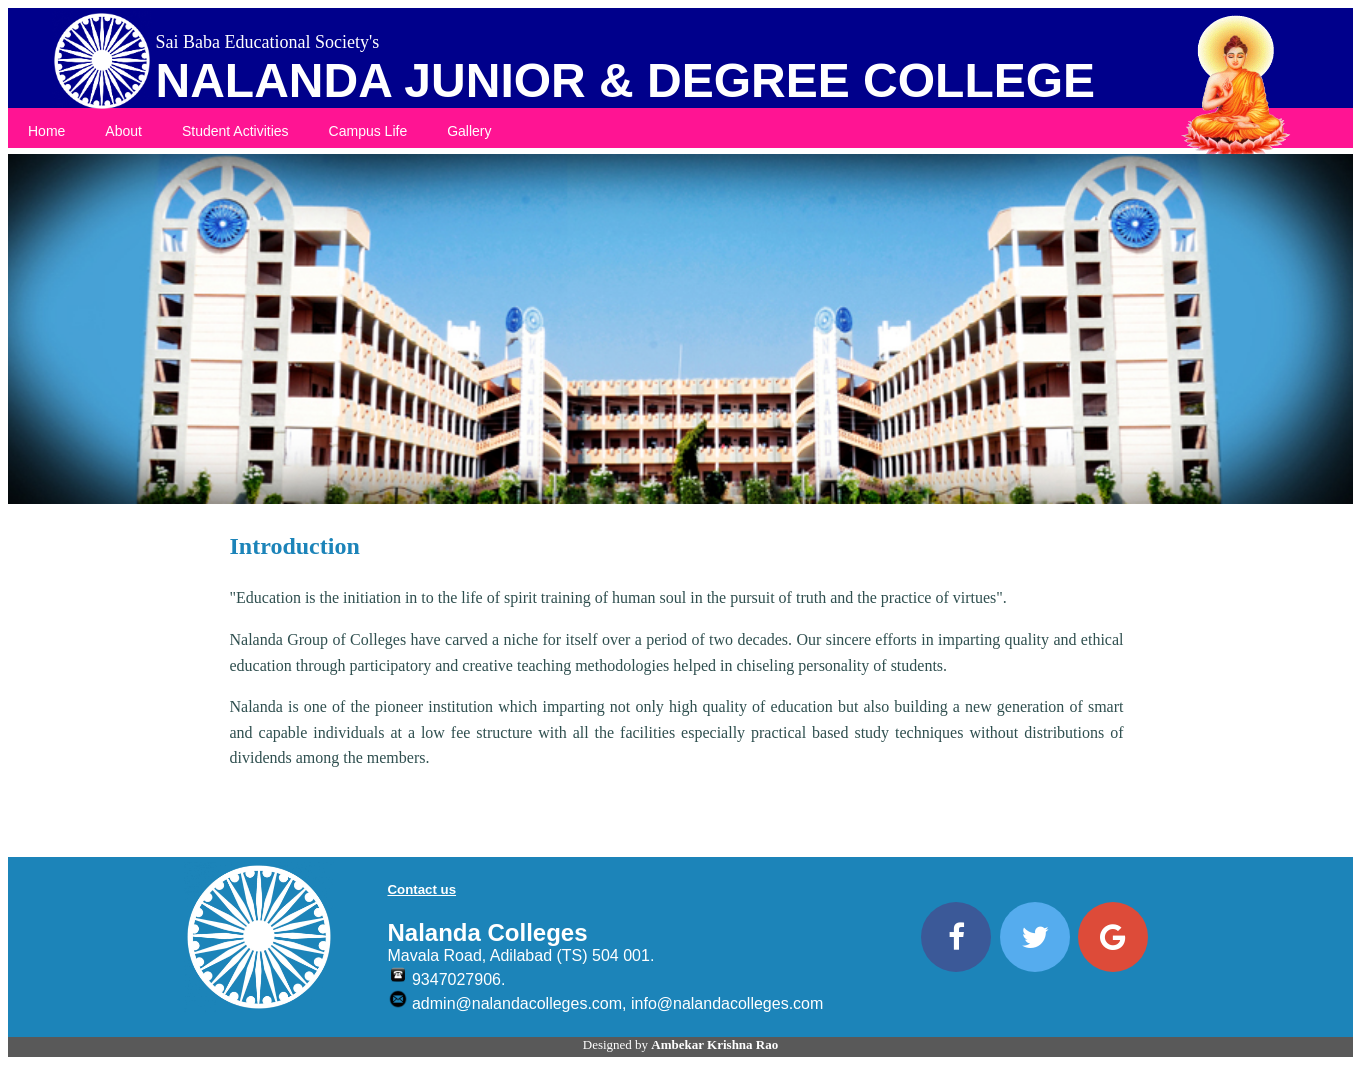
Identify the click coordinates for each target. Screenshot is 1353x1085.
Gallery (469, 131)
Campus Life (368, 131)
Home (46, 131)
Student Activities (235, 131)
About (123, 131)
